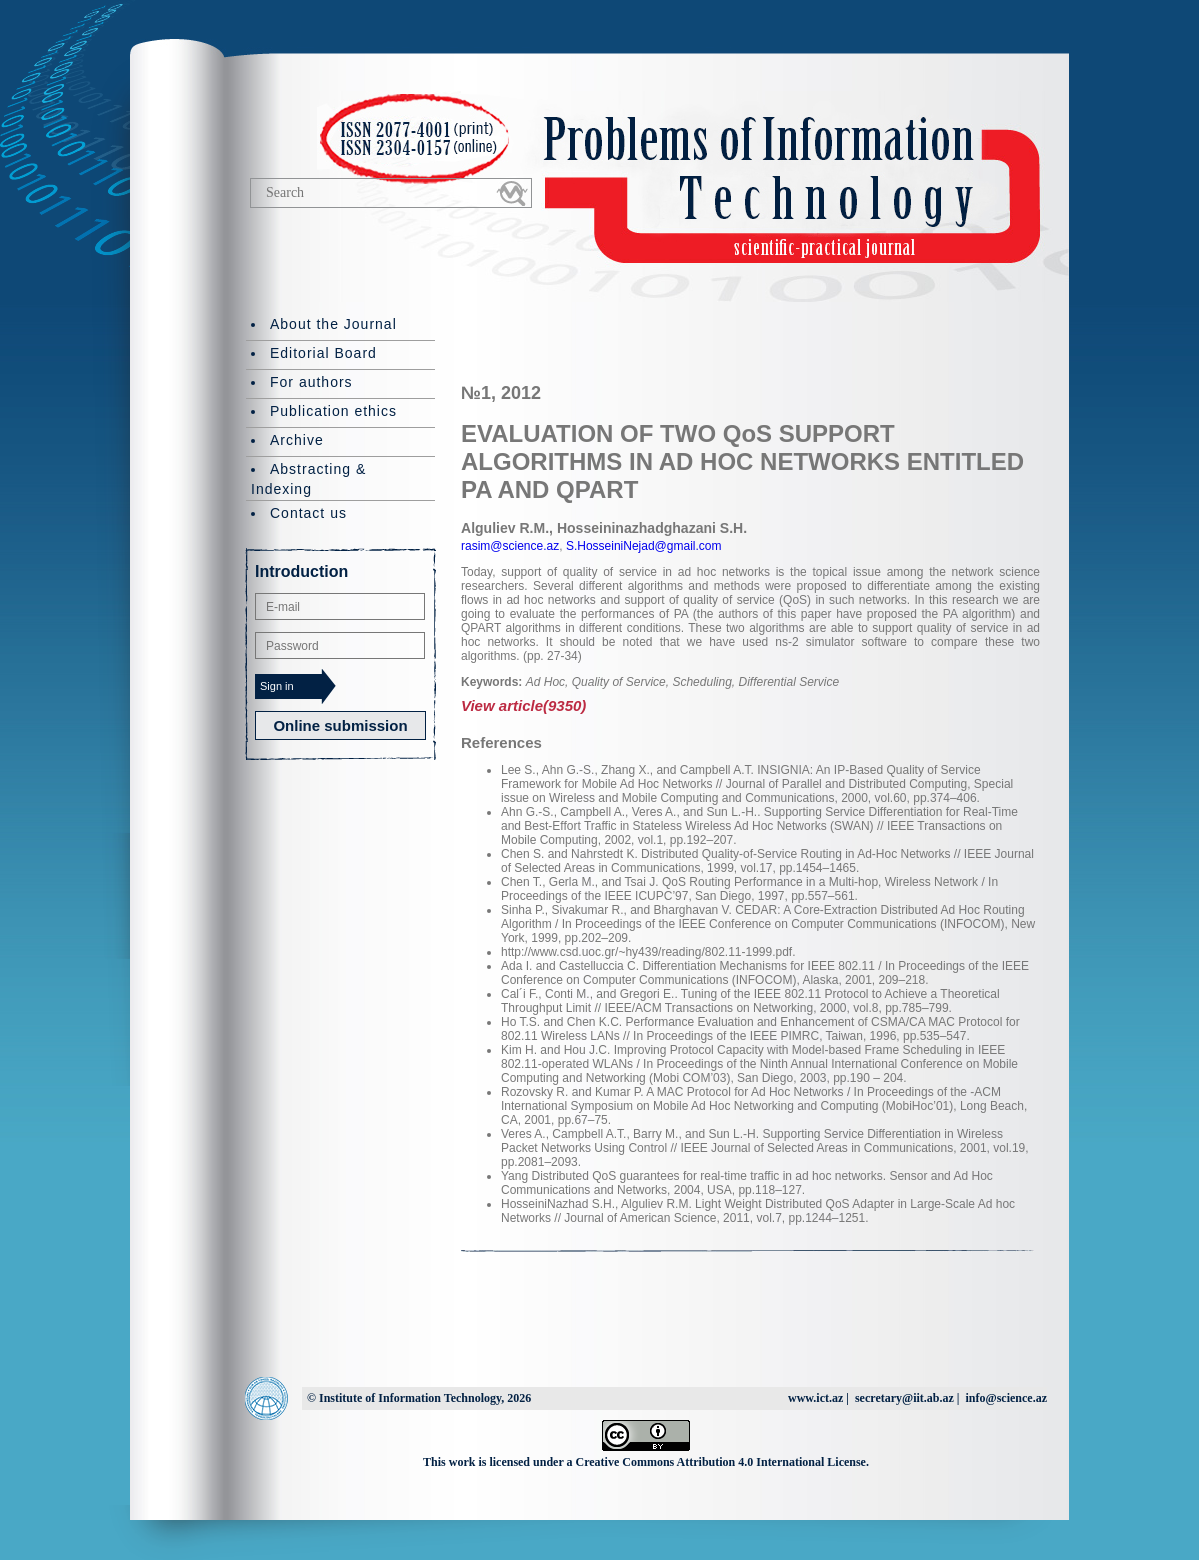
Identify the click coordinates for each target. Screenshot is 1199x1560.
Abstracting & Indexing (308, 479)
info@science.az (1006, 1398)
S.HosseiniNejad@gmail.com (642, 546)
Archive (297, 440)
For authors (311, 382)
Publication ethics (333, 411)
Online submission (340, 725)
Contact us (308, 513)
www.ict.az (815, 1398)
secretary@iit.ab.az (904, 1398)
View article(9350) (523, 705)
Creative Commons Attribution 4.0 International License (721, 1462)
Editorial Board (323, 353)
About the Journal (333, 324)
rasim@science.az (510, 546)
